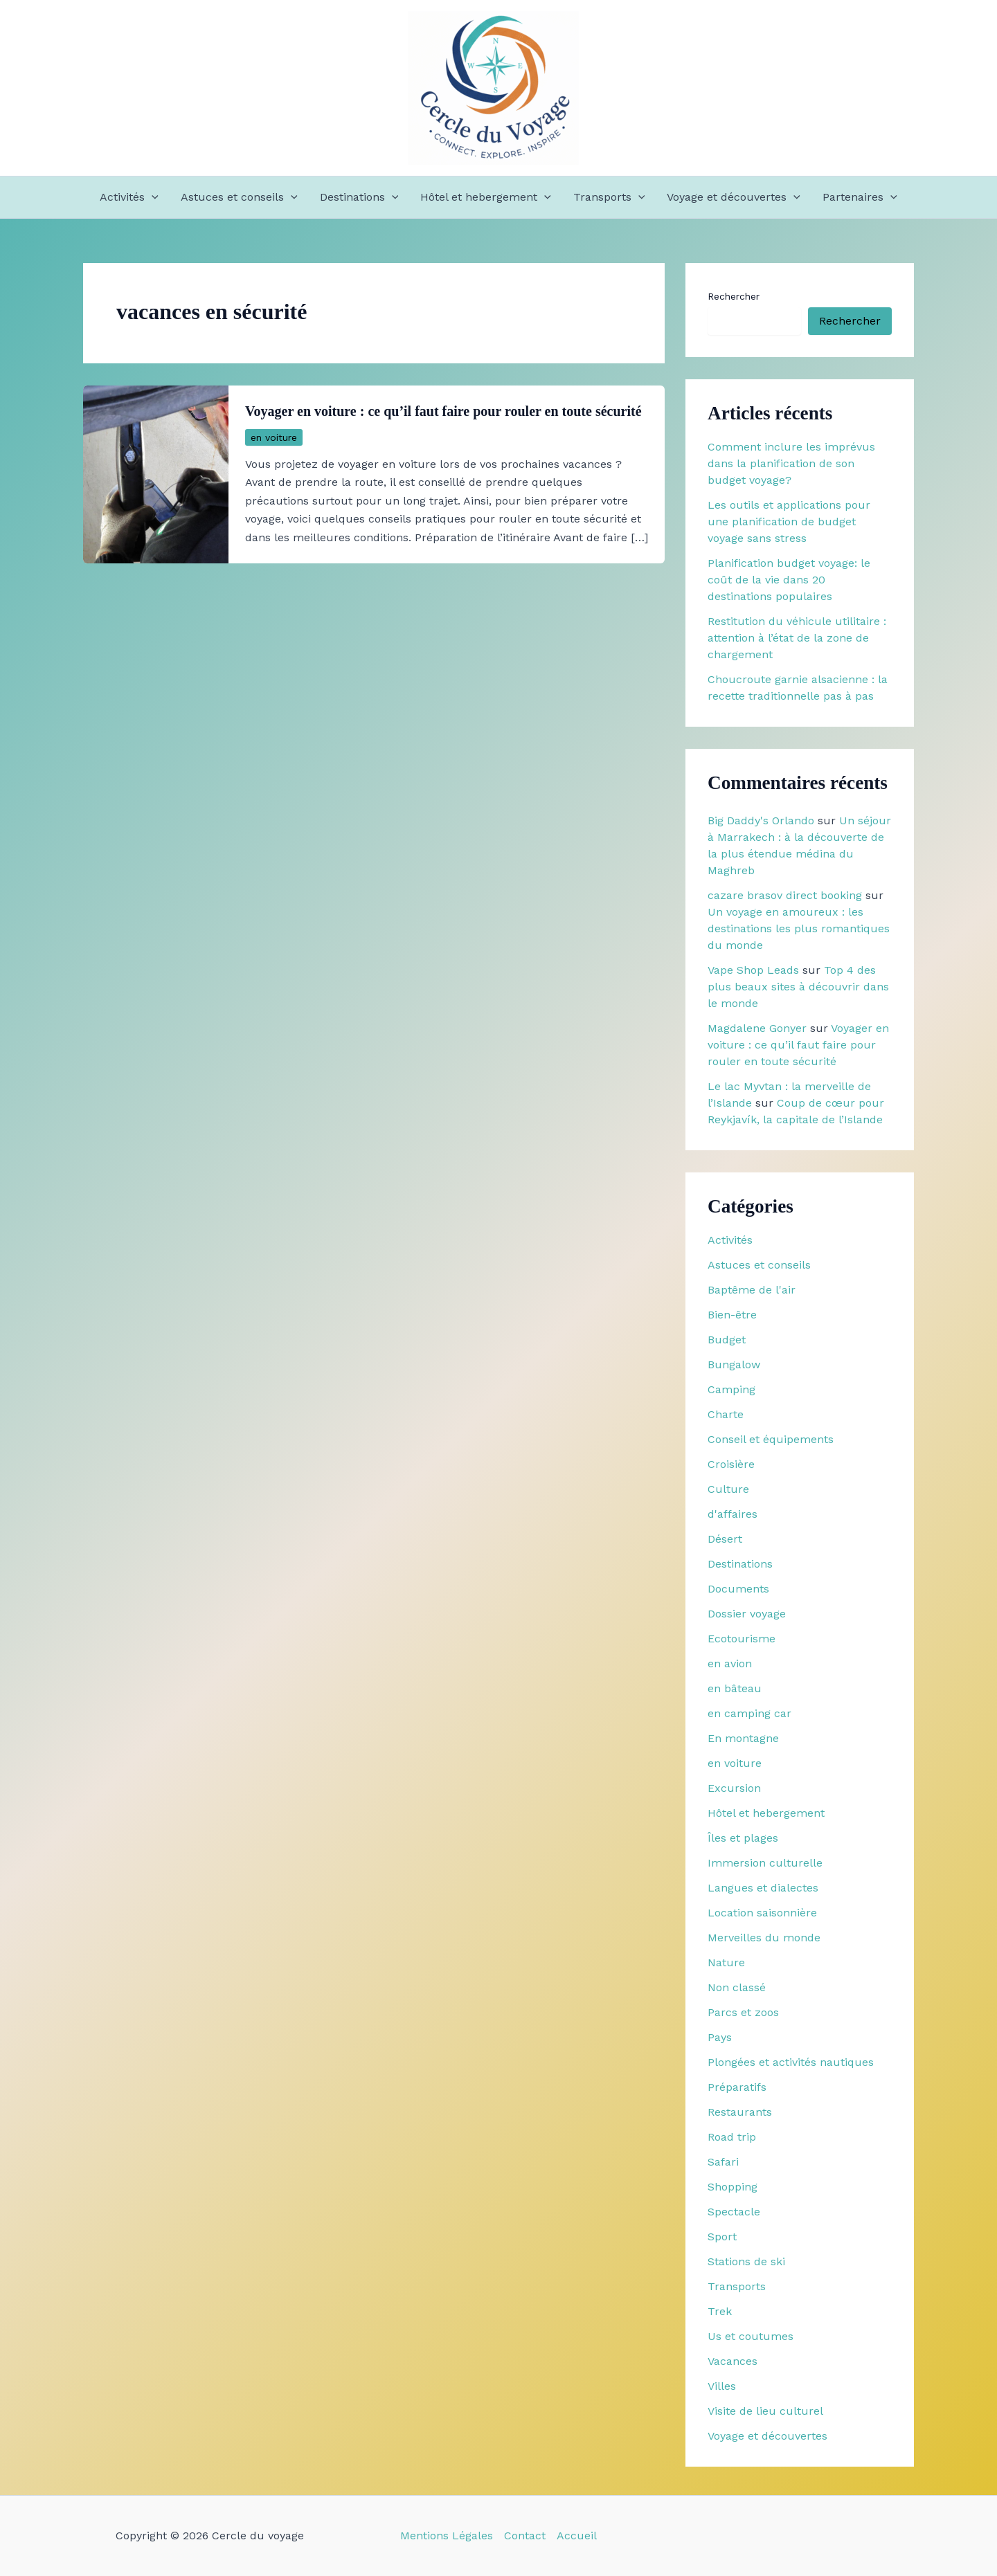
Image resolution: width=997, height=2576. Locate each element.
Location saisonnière (762, 1912)
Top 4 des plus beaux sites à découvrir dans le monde (798, 986)
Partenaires (860, 197)
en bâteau (735, 1688)
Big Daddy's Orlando (761, 820)
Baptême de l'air (752, 1289)
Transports (609, 197)
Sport (722, 2236)
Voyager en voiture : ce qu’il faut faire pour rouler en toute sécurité (443, 411)
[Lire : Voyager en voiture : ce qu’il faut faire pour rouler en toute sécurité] (155, 473)
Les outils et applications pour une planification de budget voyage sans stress (789, 521)
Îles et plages (743, 1837)
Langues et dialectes (763, 1887)
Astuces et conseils (239, 197)
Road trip (732, 2136)
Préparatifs (737, 2087)
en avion (730, 1663)
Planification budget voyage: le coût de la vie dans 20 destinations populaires (789, 579)
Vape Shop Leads (753, 970)
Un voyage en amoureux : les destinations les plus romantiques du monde (799, 928)
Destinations (359, 197)
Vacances (732, 2361)
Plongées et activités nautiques (791, 2062)
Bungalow (734, 1364)
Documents (738, 1588)
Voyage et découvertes (733, 197)
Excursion (734, 1788)
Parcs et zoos (743, 2012)
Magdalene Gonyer (757, 1028)
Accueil (577, 2535)
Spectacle (734, 2211)
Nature (726, 1962)
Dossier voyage (747, 1613)
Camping (731, 1389)
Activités (129, 197)
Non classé (737, 1987)
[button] (152, 197)
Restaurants (740, 2112)
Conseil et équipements (771, 1439)
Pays (720, 2037)
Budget (727, 1339)
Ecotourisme (741, 1638)
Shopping (732, 2186)
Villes (722, 2386)
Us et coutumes (750, 2336)
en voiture (274, 437)
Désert (725, 1538)
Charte (726, 1414)
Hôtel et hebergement (485, 197)
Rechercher (734, 296)
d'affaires (732, 1514)
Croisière (731, 1464)
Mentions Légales (446, 2535)
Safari (723, 2161)
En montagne (743, 1738)
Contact (525, 2535)
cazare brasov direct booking (785, 895)
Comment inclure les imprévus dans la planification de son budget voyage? (791, 463)
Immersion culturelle (765, 1862)
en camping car (749, 1713)
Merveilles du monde (764, 1937)
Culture (728, 1489)
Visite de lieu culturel (765, 2411)
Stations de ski (746, 2261)
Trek (720, 2311)
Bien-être (732, 1314)
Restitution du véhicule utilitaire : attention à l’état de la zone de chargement (797, 638)
